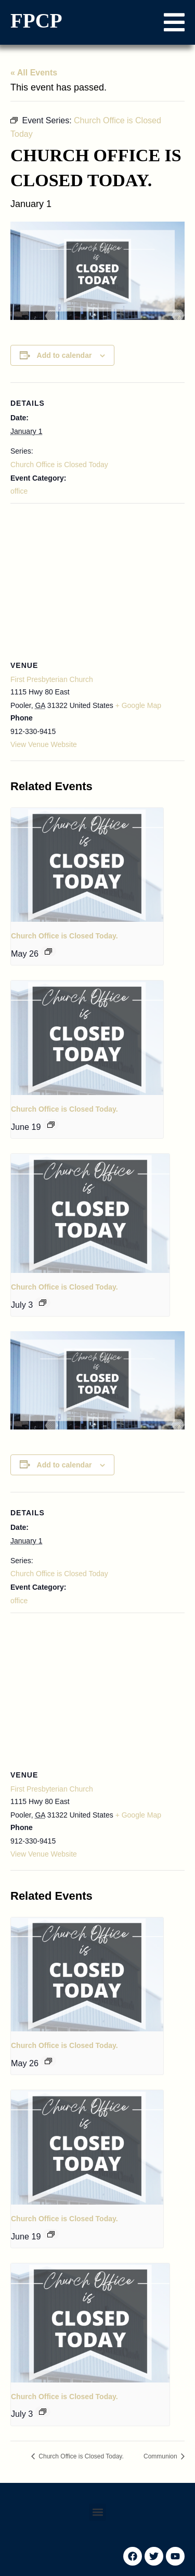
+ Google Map (138, 705)
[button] (174, 22)
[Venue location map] (97, 578)
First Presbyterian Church (51, 679)
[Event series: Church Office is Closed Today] (48, 951)
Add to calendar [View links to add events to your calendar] (64, 355)
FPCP (36, 20)
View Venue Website (43, 744)
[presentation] (87, 865)
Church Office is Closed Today (59, 464)
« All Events (33, 72)
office (19, 491)
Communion (161, 2456)
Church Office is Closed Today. (64, 936)
